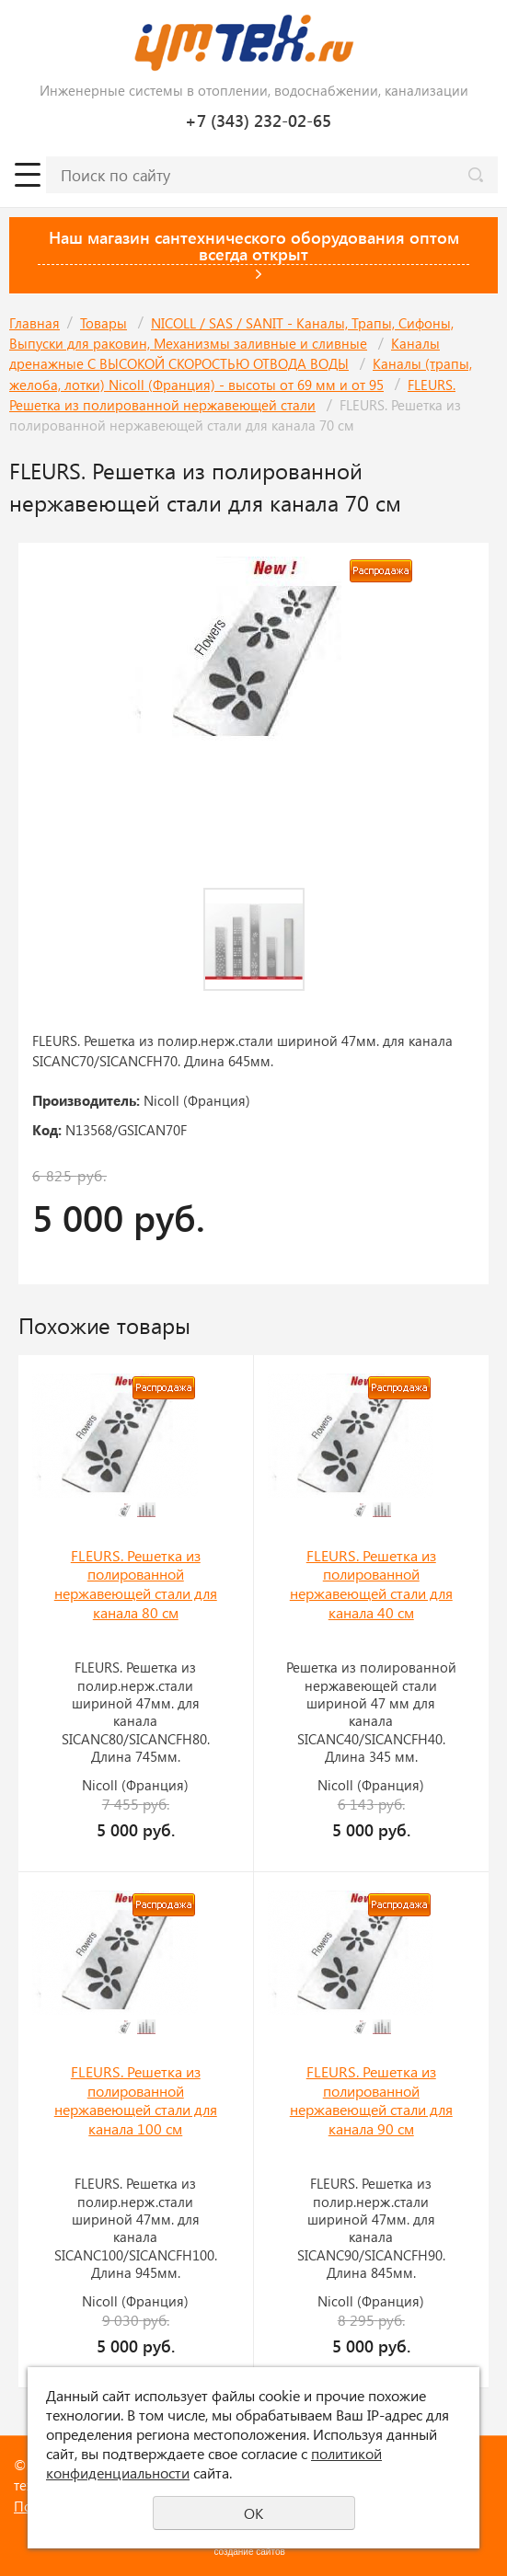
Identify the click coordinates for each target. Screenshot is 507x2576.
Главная (34, 323)
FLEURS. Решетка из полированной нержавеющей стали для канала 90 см (371, 2100)
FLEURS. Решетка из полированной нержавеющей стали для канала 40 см (371, 1584)
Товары (103, 323)
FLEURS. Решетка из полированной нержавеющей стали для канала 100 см (135, 2100)
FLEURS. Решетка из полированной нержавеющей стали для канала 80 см (135, 1584)
